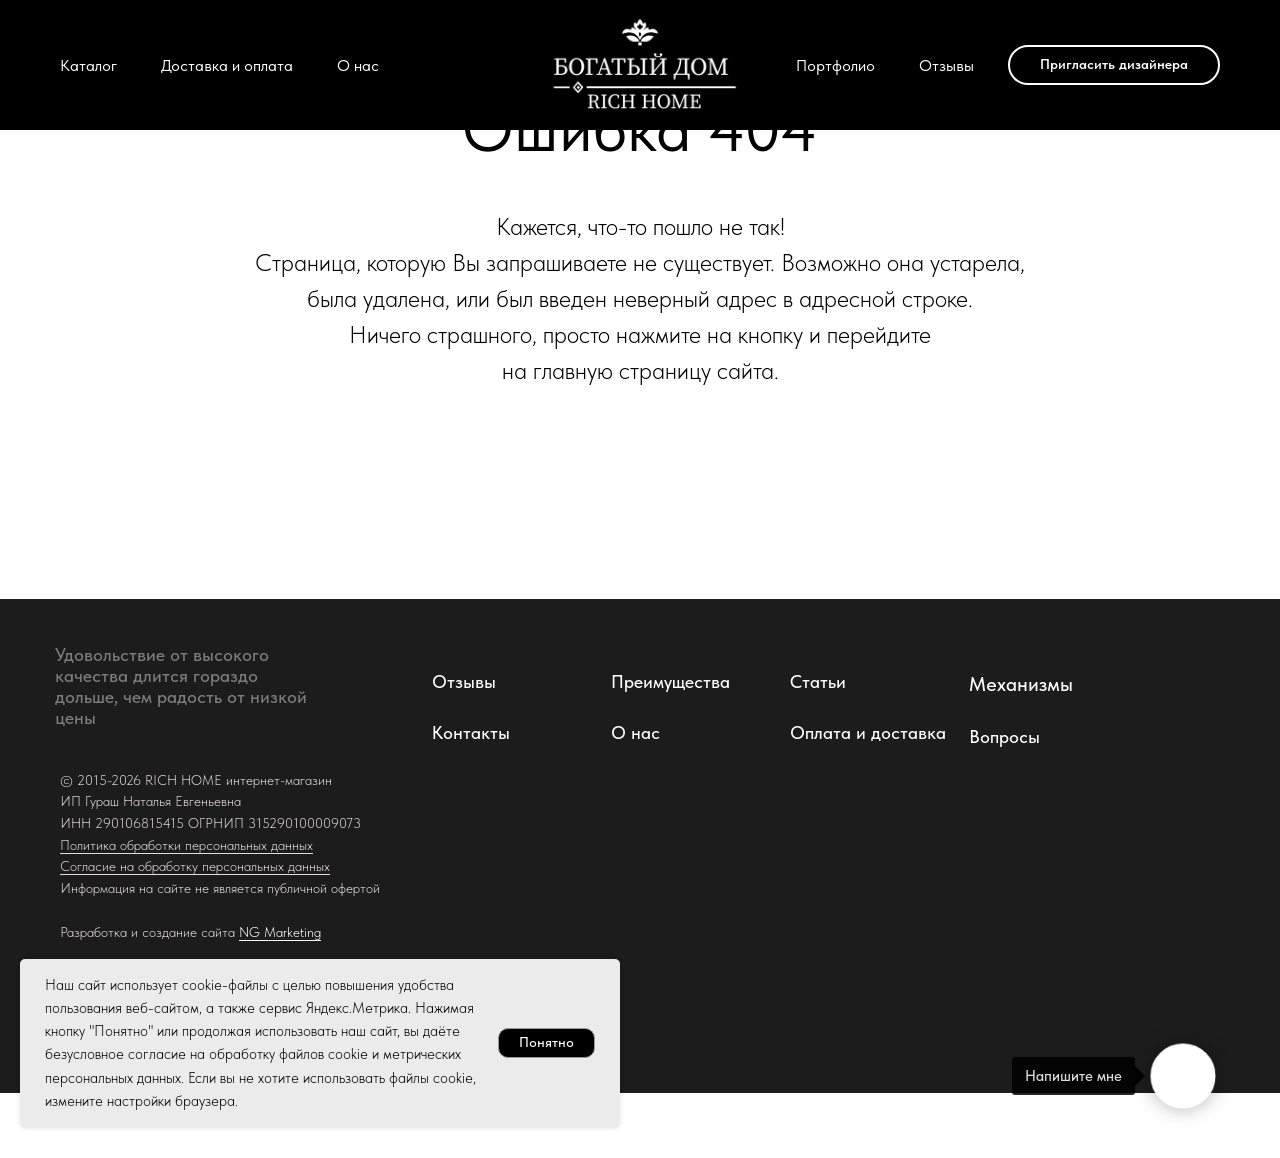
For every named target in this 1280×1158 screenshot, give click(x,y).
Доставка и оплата (227, 65)
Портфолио (835, 65)
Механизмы (1021, 684)
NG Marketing (280, 932)
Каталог (88, 65)
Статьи (818, 681)
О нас (358, 65)
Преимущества (670, 681)
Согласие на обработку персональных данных (195, 866)
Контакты (471, 732)
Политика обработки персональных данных (186, 845)
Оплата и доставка (868, 732)
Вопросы (1004, 736)
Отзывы (946, 65)
